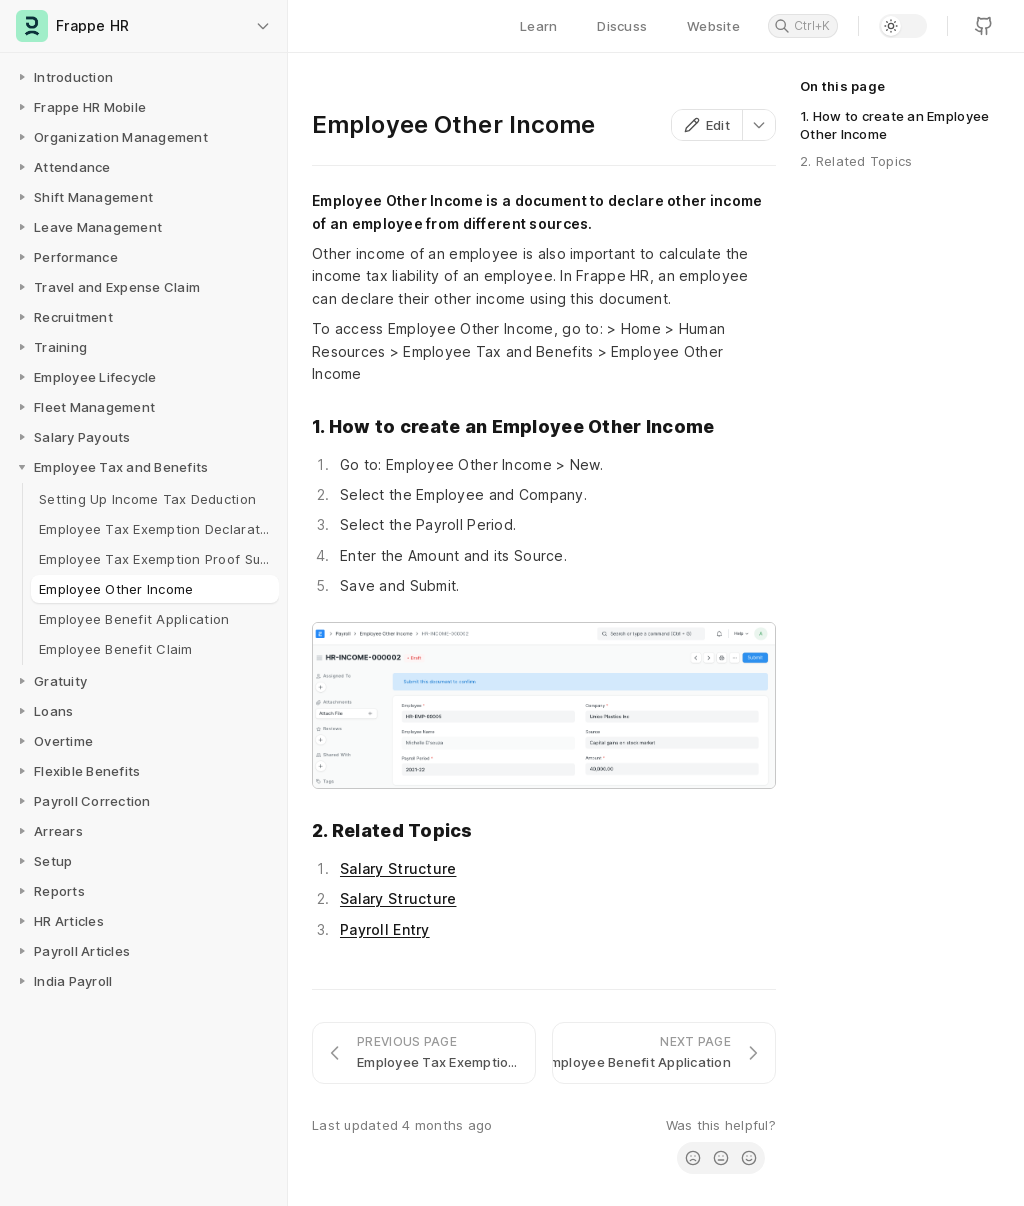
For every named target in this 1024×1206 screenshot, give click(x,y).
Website (713, 26)
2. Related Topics (856, 161)
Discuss (622, 26)
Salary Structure (398, 868)
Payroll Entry (385, 929)
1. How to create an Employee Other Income (894, 125)
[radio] (693, 1158)
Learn (538, 26)
